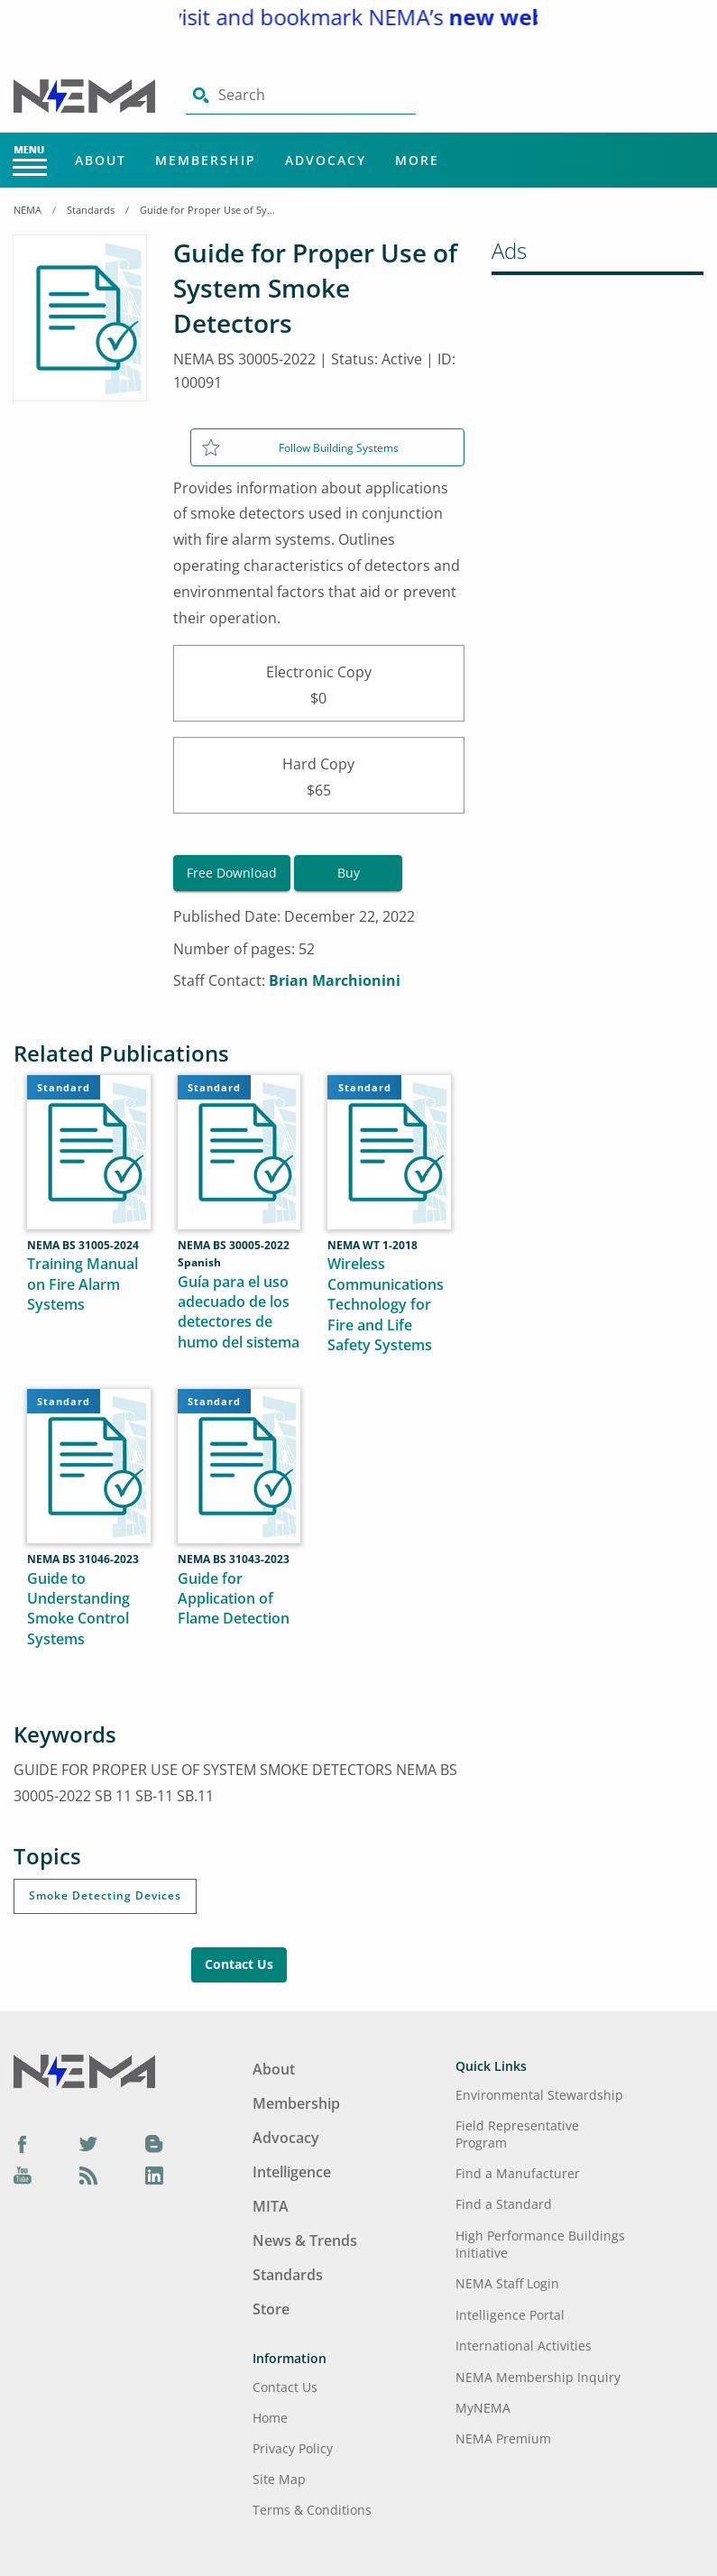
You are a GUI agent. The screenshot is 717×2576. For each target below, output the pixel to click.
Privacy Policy (293, 2448)
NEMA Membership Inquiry (537, 2377)
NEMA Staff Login (507, 2283)
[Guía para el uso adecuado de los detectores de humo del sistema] (239, 1248)
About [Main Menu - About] (100, 160)
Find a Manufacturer (517, 2173)
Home (270, 2417)
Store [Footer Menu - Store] (271, 2309)
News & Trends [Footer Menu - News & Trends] (305, 2240)
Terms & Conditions (312, 2509)
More (417, 160)
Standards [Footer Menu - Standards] (288, 2275)
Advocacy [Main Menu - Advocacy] (325, 160)
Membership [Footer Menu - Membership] (296, 2103)
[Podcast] (88, 2175)
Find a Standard (503, 2204)
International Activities (523, 2345)
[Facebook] (23, 2143)
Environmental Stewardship (539, 2094)
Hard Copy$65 (318, 775)
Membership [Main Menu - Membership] (205, 160)
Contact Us (239, 1964)
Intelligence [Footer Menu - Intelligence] (292, 2172)
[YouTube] (23, 2175)
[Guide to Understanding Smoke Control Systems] (89, 1553)
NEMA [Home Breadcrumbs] (27, 209)
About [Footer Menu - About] (274, 2069)
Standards (91, 209)
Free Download (232, 872)
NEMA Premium (503, 2438)
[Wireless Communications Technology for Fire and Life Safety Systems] (389, 1250)
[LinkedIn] (154, 2175)
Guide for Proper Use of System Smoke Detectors (207, 209)
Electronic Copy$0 (318, 683)
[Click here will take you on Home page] (86, 95)
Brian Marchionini (334, 980)
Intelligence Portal (510, 2314)
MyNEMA (482, 2407)
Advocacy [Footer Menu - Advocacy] (286, 2138)
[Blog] (154, 2143)
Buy (348, 872)
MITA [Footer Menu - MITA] (271, 2206)
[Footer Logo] (84, 2070)
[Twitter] (88, 2143)
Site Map (279, 2479)
